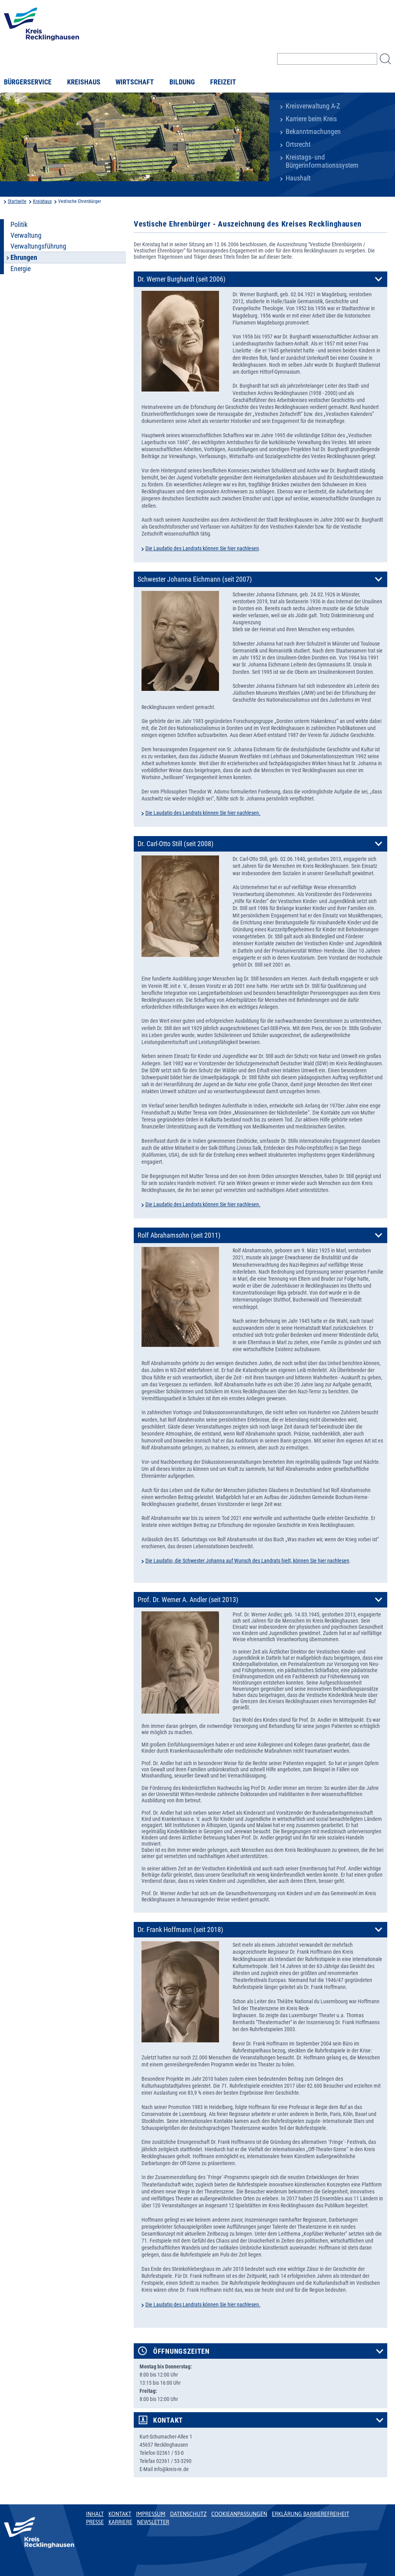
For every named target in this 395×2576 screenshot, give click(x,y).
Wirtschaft (135, 82)
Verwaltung (25, 235)
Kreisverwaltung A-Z (313, 106)
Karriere (121, 2522)
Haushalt (298, 178)
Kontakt (168, 2420)
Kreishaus (83, 82)
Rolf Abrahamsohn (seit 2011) (179, 1235)
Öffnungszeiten (181, 2351)
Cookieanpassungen (239, 2514)
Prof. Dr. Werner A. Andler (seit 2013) (188, 1600)
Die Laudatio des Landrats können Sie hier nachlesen (202, 548)
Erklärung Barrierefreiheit (310, 2514)
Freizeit (223, 82)
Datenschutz (188, 2514)
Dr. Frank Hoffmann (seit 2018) (180, 1930)
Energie (20, 269)
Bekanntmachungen (313, 132)
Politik (19, 224)
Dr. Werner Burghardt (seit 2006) (182, 279)
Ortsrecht (298, 144)
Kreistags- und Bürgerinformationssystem (322, 161)
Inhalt (95, 2514)
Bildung (182, 82)
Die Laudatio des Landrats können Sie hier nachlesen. (202, 813)
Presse (95, 2522)
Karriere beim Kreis (311, 119)
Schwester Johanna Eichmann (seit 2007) (195, 579)
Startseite (17, 201)
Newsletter (153, 2522)
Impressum (151, 2514)
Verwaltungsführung (38, 246)
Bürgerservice (28, 82)
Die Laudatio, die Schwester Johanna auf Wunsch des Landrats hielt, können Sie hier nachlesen (247, 1561)
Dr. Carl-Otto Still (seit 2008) (176, 844)
